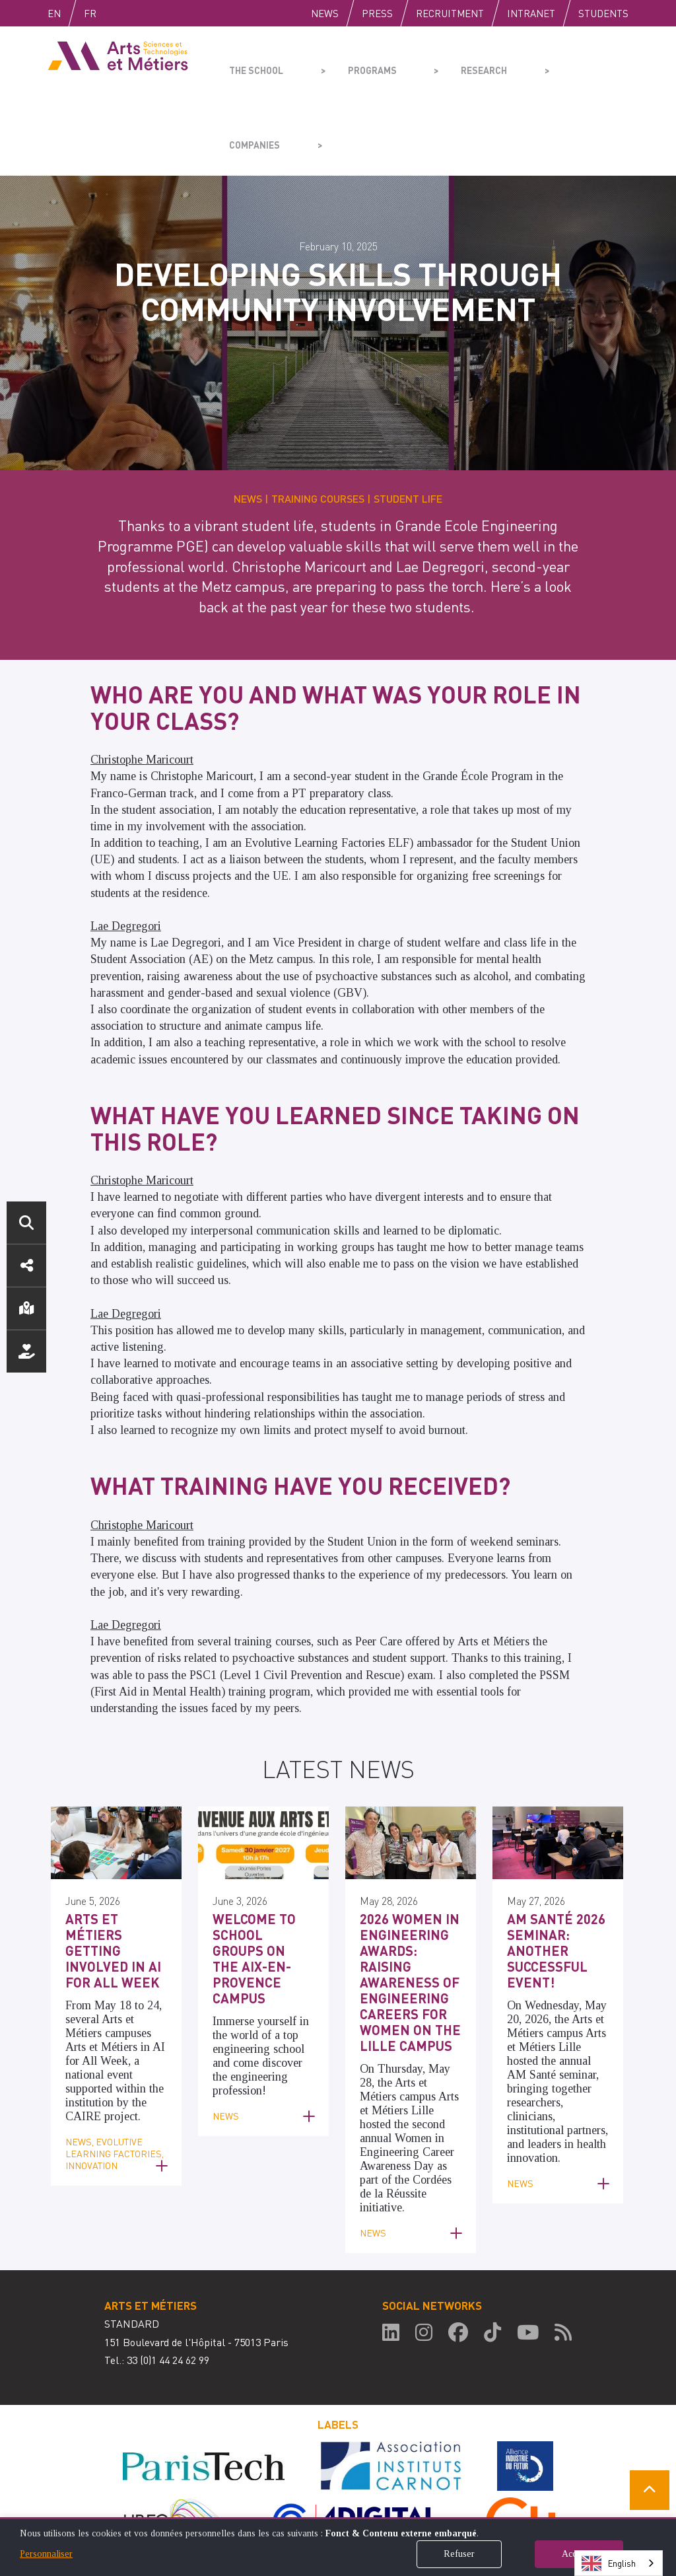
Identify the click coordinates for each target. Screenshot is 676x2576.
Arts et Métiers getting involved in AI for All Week (113, 1865)
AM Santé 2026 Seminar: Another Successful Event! (549, 1872)
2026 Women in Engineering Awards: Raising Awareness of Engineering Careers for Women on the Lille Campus (408, 1893)
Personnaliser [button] (46, 2554)
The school (253, 63)
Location (26, 1308)
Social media (26, 1265)
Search (26, 1222)
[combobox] (618, 2563)
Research (441, 63)
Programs (348, 63)
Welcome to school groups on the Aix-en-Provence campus (258, 1872)
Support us (26, 1351)
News (325, 13)
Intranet (531, 13)
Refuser (459, 2554)
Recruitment (450, 13)
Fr (118, 13)
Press (377, 13)
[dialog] (338, 2546)
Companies (533, 63)
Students (603, 13)
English (68, 13)
